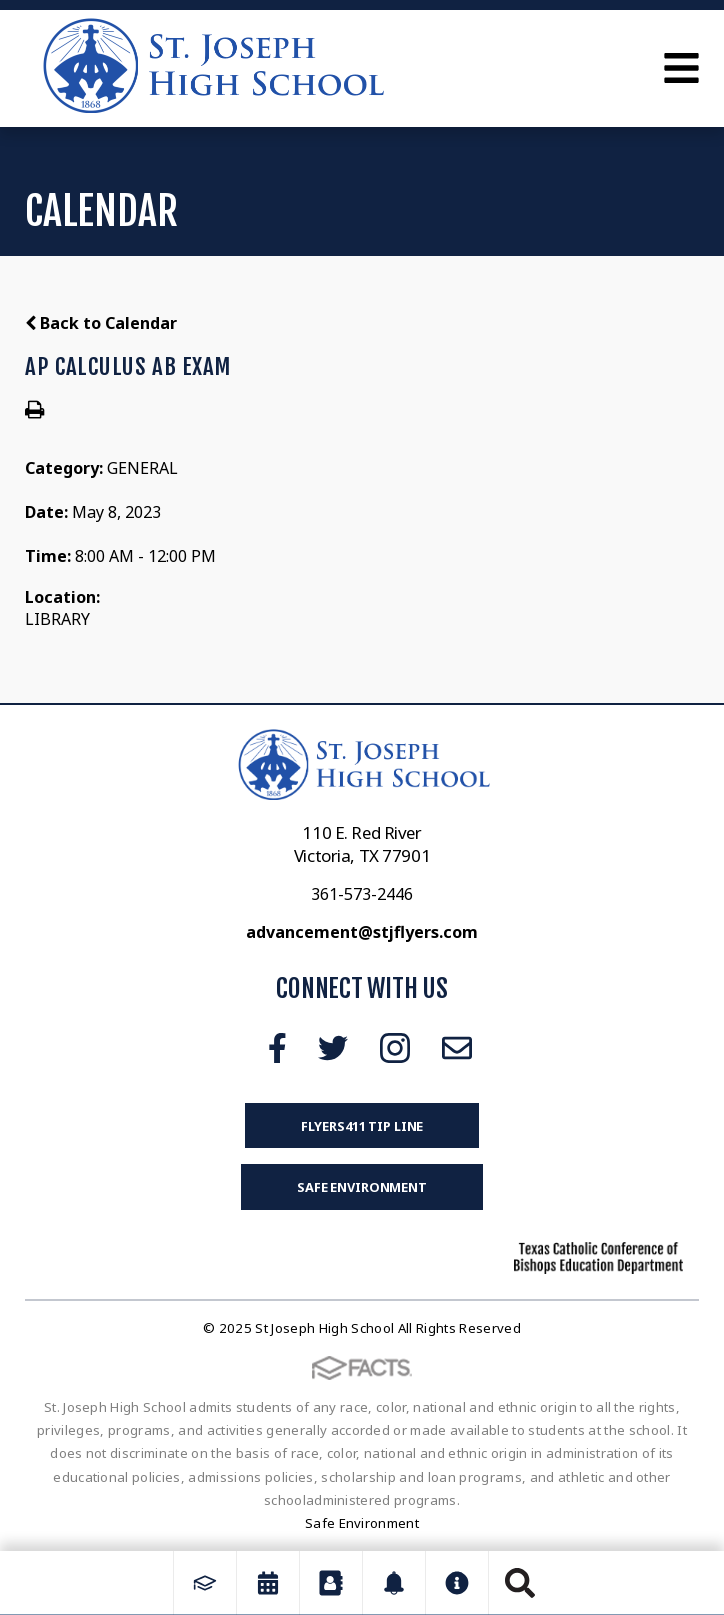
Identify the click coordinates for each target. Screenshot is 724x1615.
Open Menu (681, 68)
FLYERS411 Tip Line (362, 1126)
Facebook (277, 1048)
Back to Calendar (101, 323)
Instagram (395, 1048)
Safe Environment (362, 1187)
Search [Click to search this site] (520, 1583)
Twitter (333, 1048)
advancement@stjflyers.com (362, 932)
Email (457, 1048)
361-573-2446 (362, 894)
